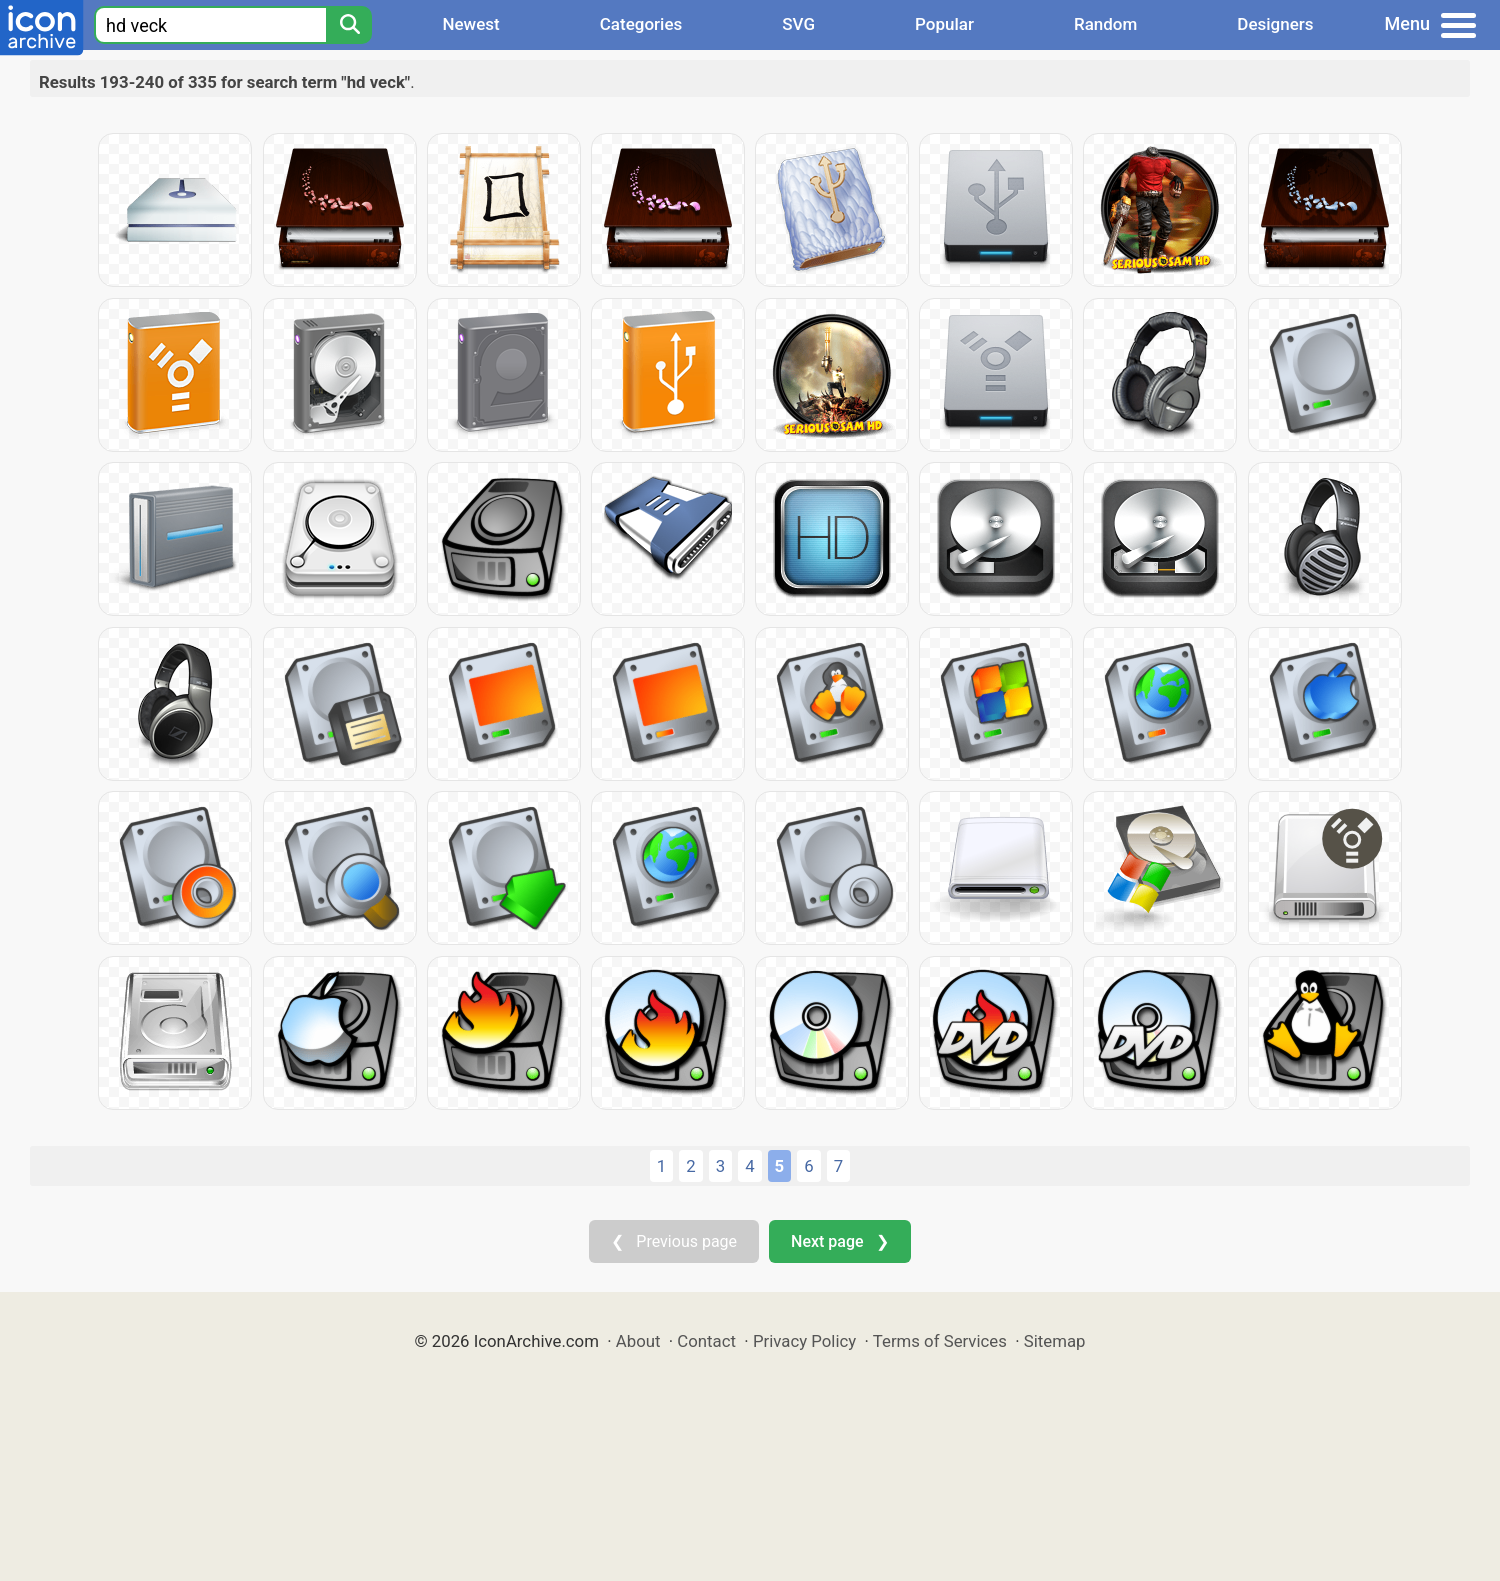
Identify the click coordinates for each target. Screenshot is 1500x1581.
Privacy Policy (804, 1341)
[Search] (349, 25)
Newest (470, 24)
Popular (944, 24)
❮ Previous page (674, 1241)
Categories (641, 24)
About (638, 1341)
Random (1105, 24)
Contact (706, 1341)
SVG (798, 24)
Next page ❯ (839, 1241)
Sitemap (1055, 1341)
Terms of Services (940, 1341)
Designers (1275, 24)
